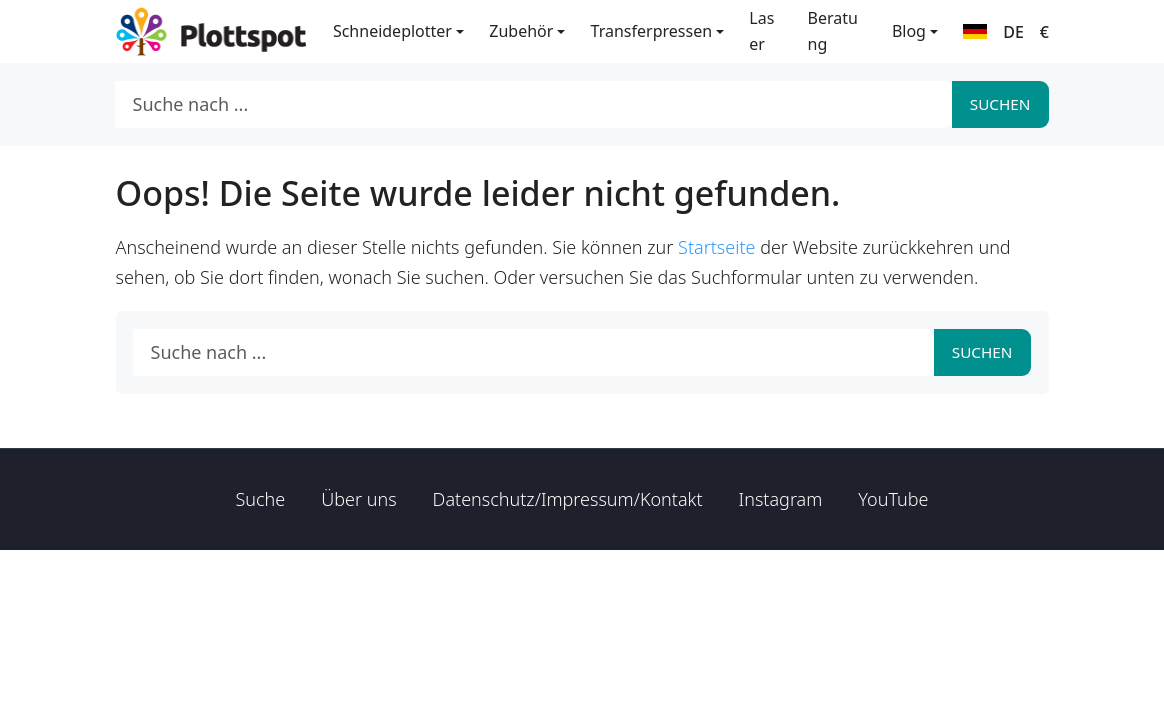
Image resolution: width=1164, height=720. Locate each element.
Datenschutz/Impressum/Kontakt (568, 499)
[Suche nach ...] (534, 104)
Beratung (833, 31)
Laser (761, 31)
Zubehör (521, 31)
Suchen (1000, 104)
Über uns (358, 499)
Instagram (781, 499)
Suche (261, 499)
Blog (909, 31)
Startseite (716, 247)
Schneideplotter (392, 31)
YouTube (893, 499)
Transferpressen (651, 31)
